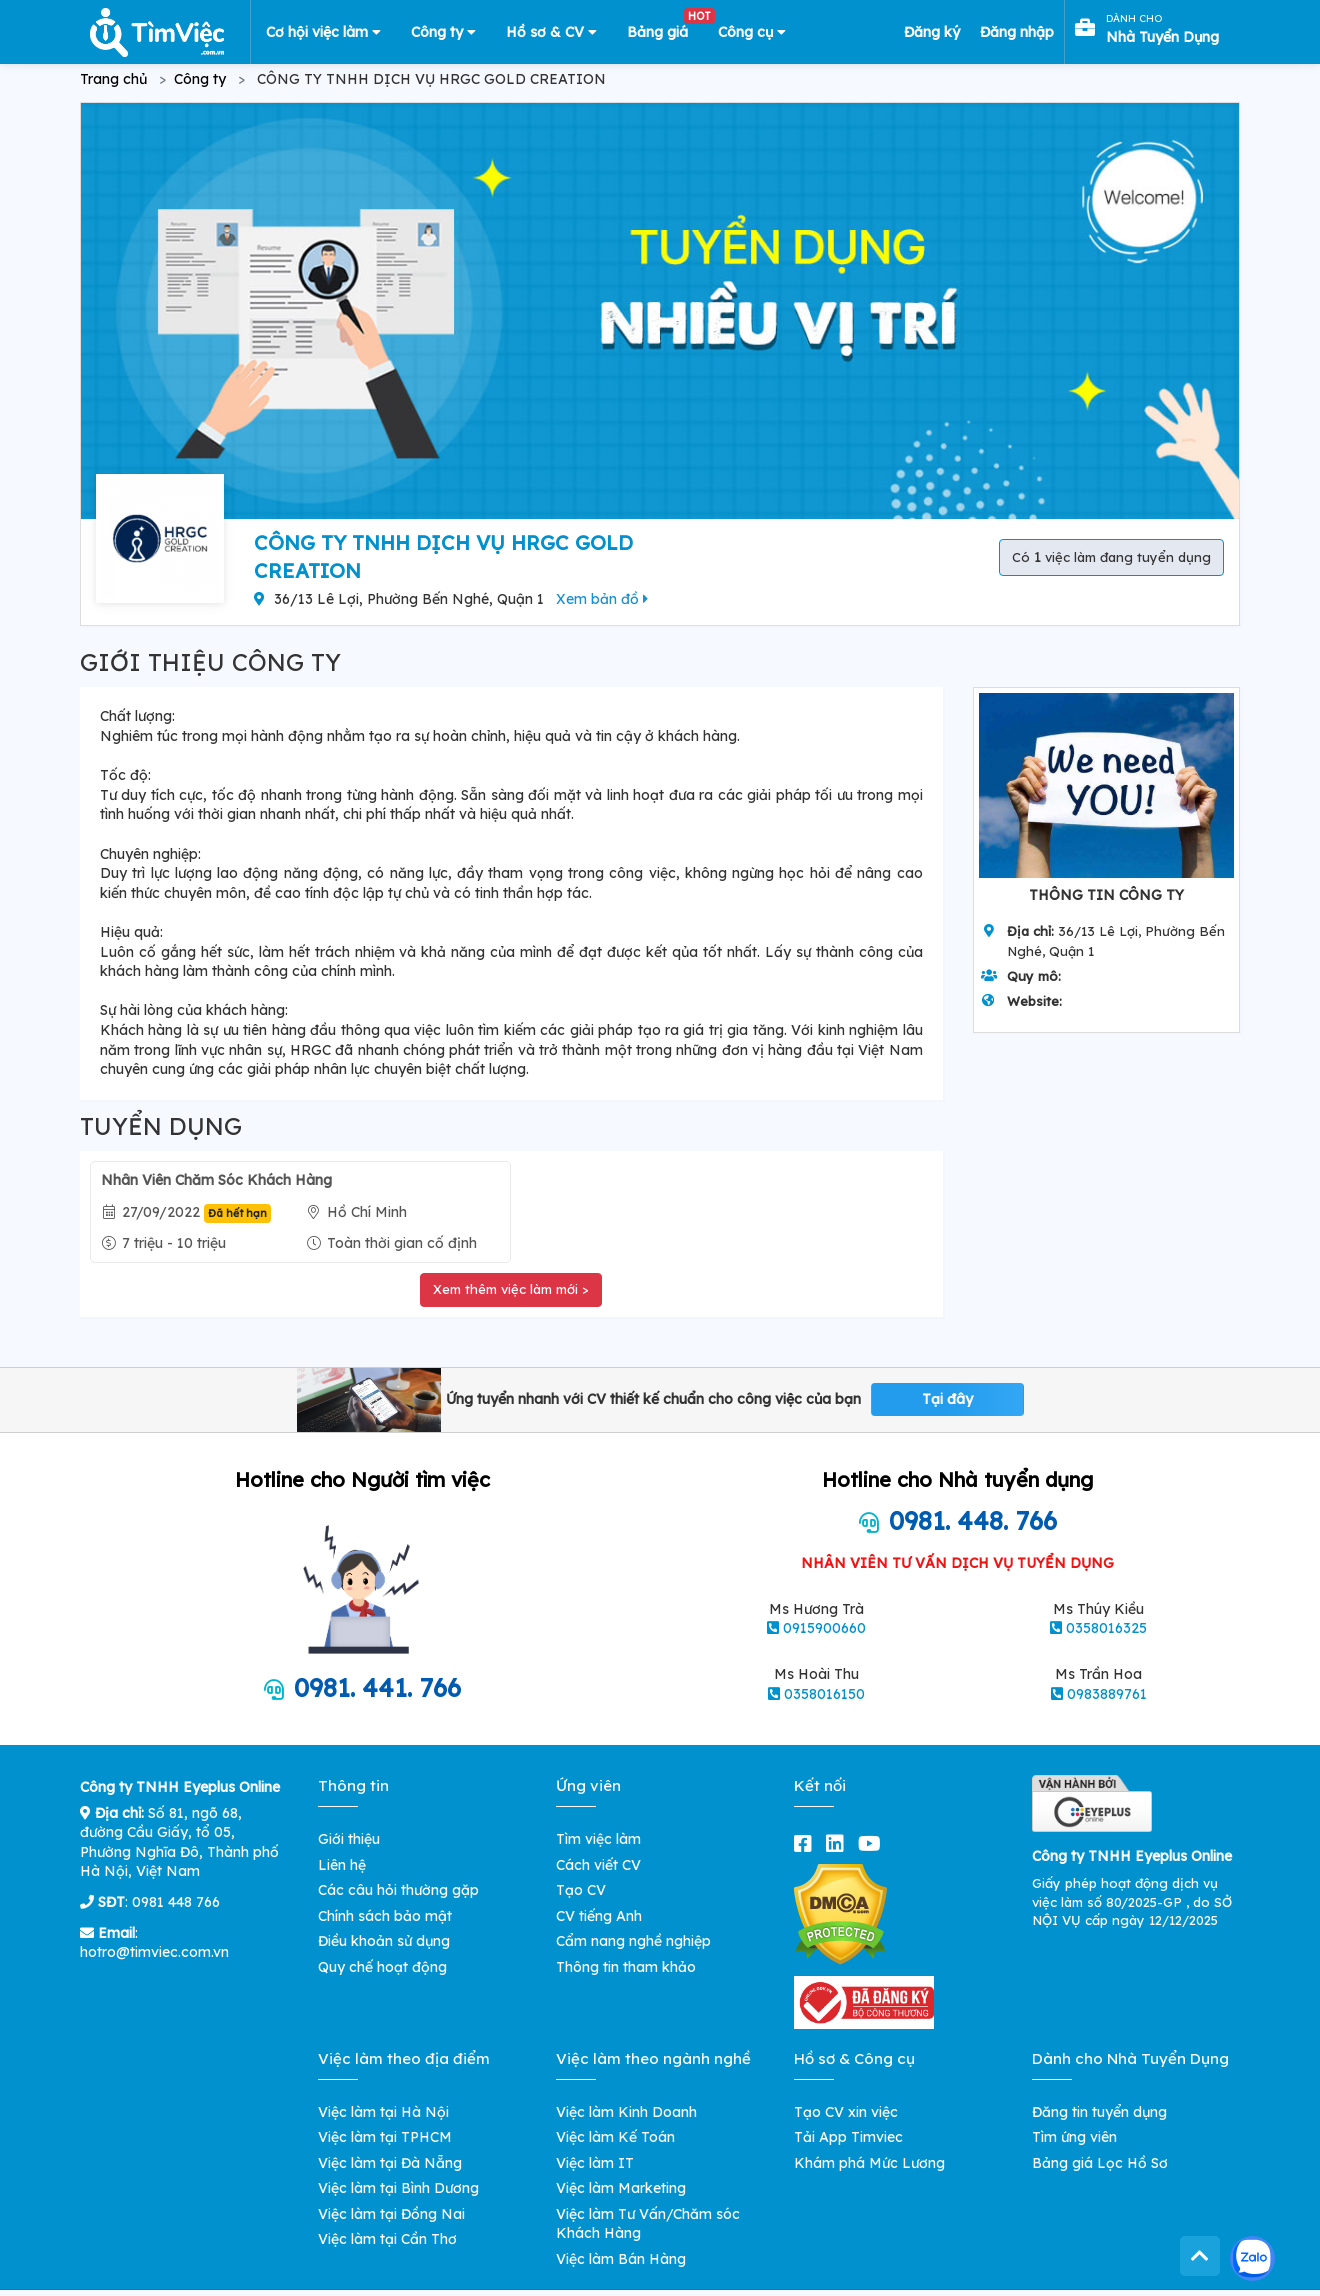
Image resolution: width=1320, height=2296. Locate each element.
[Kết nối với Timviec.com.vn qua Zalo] (1252, 2258)
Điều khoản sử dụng (384, 1941)
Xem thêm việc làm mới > (511, 1289)
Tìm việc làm (598, 1839)
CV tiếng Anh (599, 1916)
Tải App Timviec (848, 2137)
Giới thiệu (349, 1839)
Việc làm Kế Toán (615, 2137)
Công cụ (752, 32)
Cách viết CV (598, 1865)
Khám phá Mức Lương (869, 2163)
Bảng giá (665, 28)
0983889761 (1107, 1694)
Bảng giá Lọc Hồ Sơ (1100, 2163)
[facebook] (807, 1843)
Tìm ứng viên (1074, 2137)
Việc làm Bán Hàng (621, 2259)
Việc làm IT (595, 2163)
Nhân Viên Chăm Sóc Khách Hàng (216, 1180)
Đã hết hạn (237, 1213)
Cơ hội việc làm (323, 32)
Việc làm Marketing (621, 2188)
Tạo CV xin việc (846, 2112)
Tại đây (947, 1399)
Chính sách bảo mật (385, 1916)
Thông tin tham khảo (626, 1967)
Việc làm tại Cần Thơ (387, 2239)
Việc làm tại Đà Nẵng (390, 2163)
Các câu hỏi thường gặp (398, 1890)
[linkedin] (839, 1843)
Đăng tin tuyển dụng (1099, 2112)
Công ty (443, 32)
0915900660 (824, 1628)
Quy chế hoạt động (382, 1967)
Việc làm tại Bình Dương (398, 2188)
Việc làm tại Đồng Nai (391, 2214)
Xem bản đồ (602, 599)
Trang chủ (113, 79)
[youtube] (873, 1843)
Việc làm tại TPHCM (385, 2137)
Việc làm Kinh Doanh (626, 2112)
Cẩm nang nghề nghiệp (633, 1941)
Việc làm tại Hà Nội (383, 2112)
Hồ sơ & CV (551, 32)
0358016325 (1106, 1628)
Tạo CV (581, 1890)
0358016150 (824, 1694)
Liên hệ (342, 1865)
